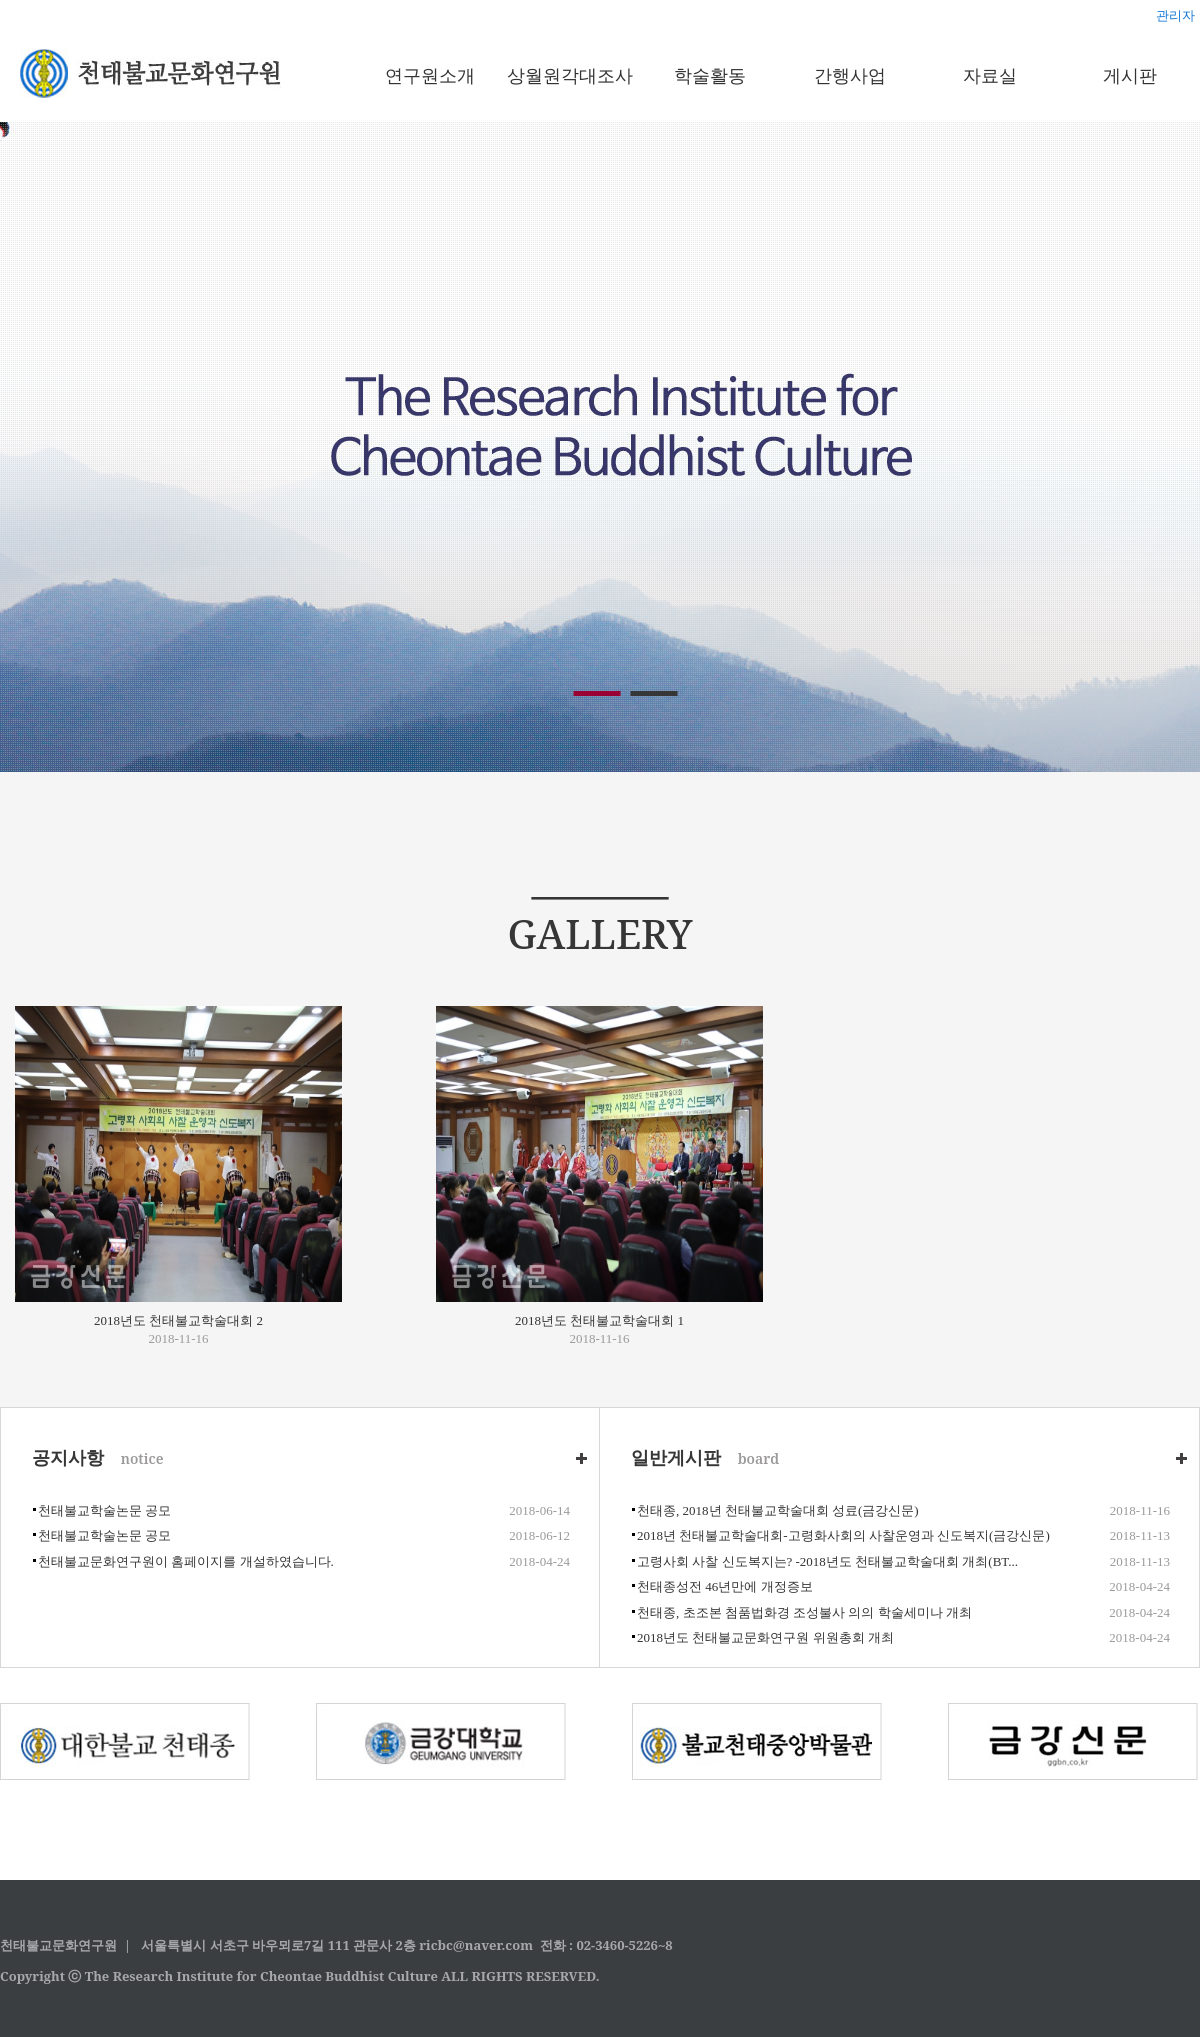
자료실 (990, 75)
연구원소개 (430, 75)
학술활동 (710, 75)
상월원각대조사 (570, 75)
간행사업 (850, 75)
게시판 (1130, 75)
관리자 (1175, 15)
